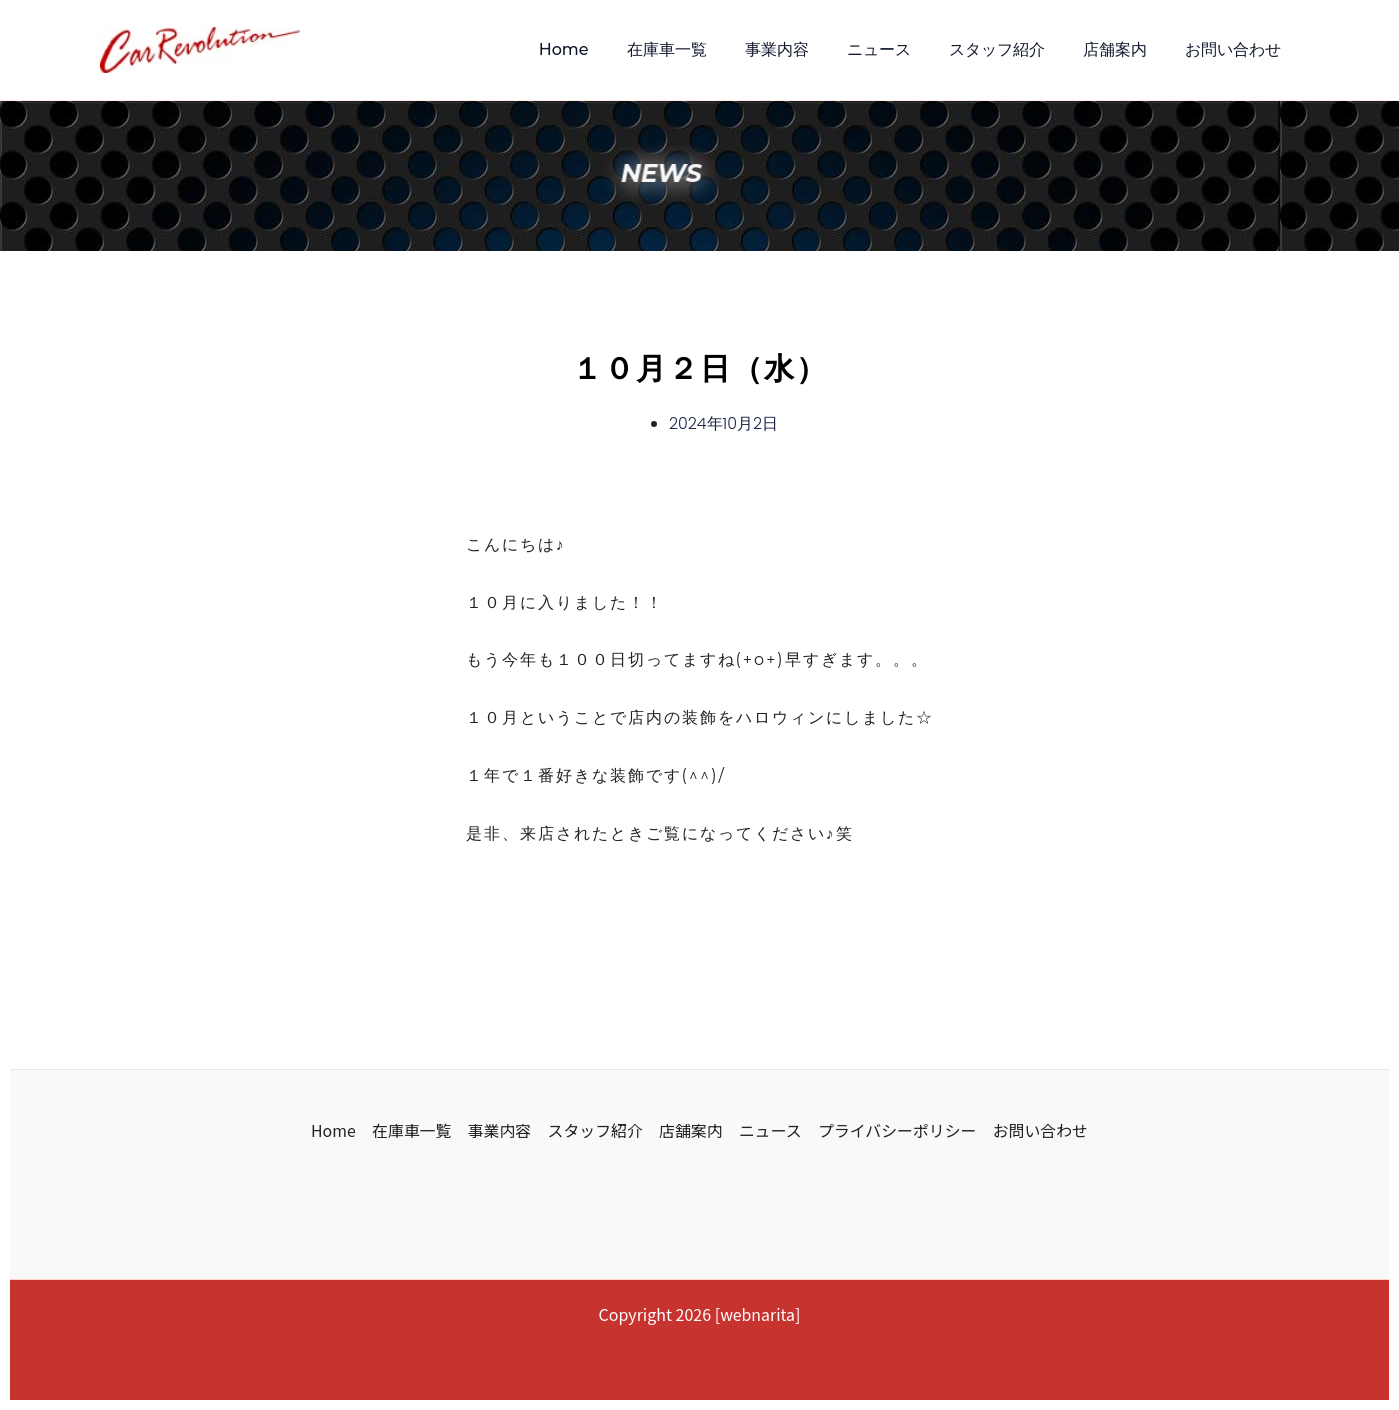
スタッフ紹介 (1012, 49)
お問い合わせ (1236, 49)
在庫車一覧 (700, 49)
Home (603, 49)
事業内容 (804, 49)
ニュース (900, 49)
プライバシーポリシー (898, 1129)
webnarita (757, 1314)
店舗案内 (1124, 49)
